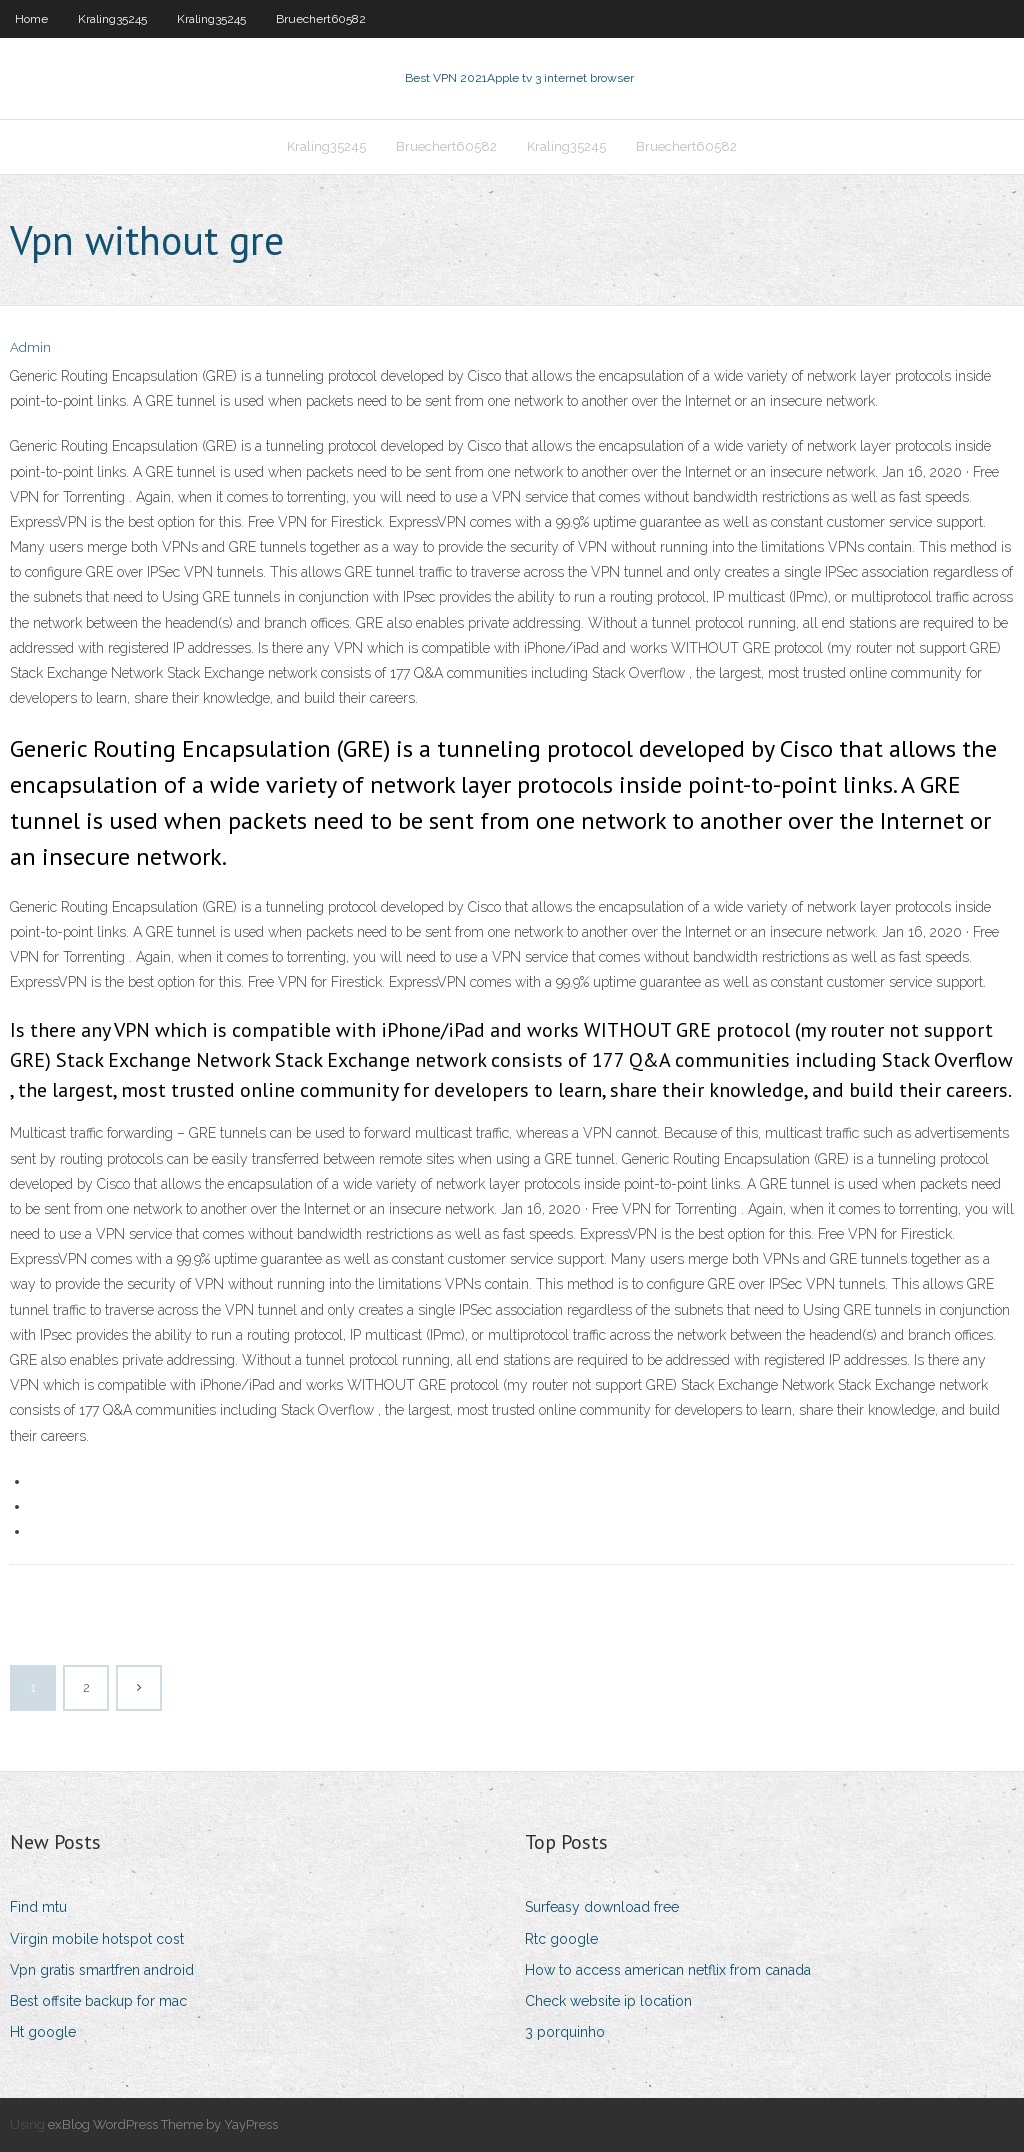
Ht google (43, 2032)
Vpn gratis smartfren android (102, 1970)
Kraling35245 (112, 19)
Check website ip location (608, 2001)
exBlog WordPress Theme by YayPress (163, 2124)
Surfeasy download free (602, 1907)
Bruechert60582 (321, 19)
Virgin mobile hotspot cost (97, 1939)
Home (31, 19)
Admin (30, 347)
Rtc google (561, 1939)
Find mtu (38, 1907)
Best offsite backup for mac (98, 2001)
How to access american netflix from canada (668, 1970)
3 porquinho (565, 2032)
